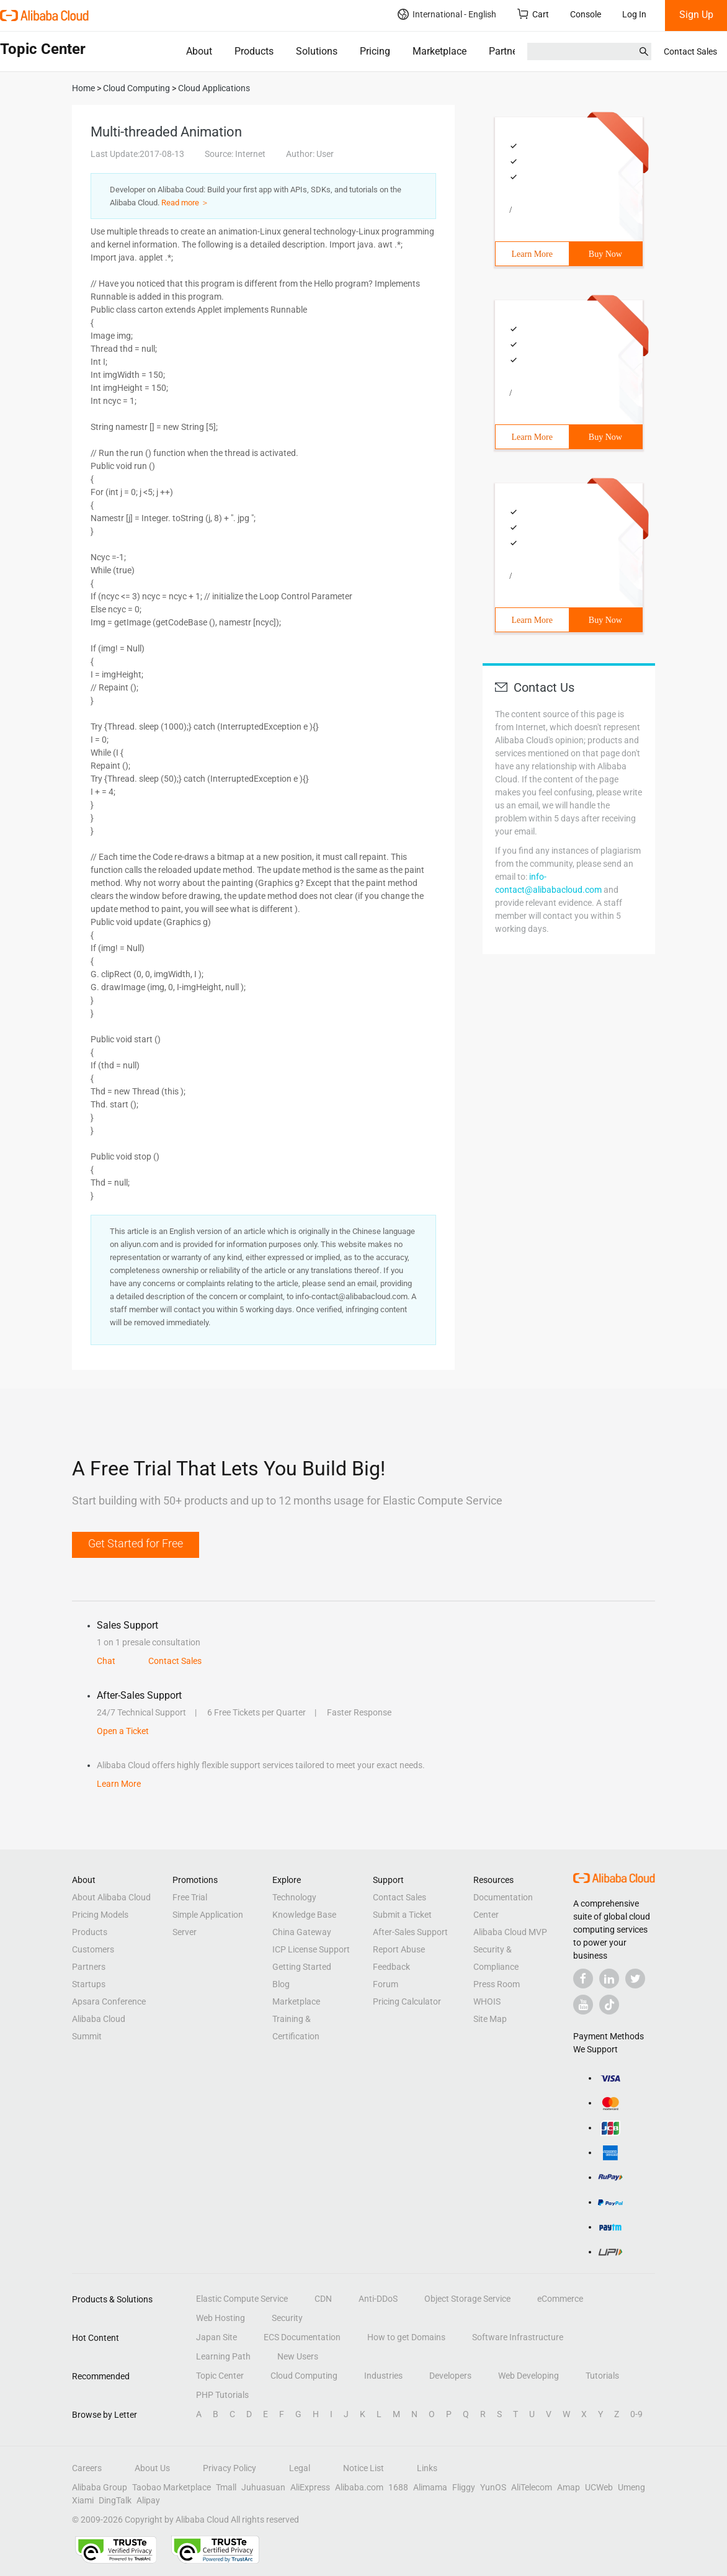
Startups (88, 1984)
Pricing (375, 51)
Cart (533, 14)
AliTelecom (531, 2487)
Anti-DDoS (378, 2299)
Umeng (631, 2487)
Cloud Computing (303, 2376)
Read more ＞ (185, 202)
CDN (323, 2299)
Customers (93, 1949)
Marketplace (439, 51)
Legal (299, 2468)
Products (254, 51)
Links (427, 2468)
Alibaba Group (99, 2487)
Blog (281, 1984)
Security (287, 2318)
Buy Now (605, 254)
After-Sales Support (410, 1932)
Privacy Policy (229, 2468)
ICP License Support (311, 1949)
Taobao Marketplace (171, 2487)
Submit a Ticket (402, 1915)
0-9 (636, 2414)
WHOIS (487, 2001)
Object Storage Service (467, 2299)
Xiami (83, 2500)
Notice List (363, 2468)
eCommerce (560, 2299)
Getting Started (301, 1967)
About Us (152, 2468)
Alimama (430, 2487)
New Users (297, 2356)
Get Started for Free (135, 1543)
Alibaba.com (359, 2487)
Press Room (496, 1984)
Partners (507, 51)
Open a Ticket (123, 1731)
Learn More (532, 254)
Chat (106, 1661)
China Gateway (301, 1932)
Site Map (490, 2019)
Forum (385, 1984)
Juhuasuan (263, 2487)
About (199, 51)
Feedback (391, 1967)
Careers (87, 2468)
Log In (634, 14)
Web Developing (528, 2376)
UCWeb (599, 2487)
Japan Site (216, 2337)
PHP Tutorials (222, 2395)
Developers (450, 2376)
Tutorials (602, 2376)
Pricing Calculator (407, 2001)
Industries (383, 2376)
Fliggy (463, 2487)
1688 (398, 2487)
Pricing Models (100, 1915)
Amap (568, 2487)
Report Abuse (399, 1949)
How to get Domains (406, 2337)
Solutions (316, 51)
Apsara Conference (109, 2001)
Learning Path (223, 2356)
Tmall (226, 2487)
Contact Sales (690, 51)
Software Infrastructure (517, 2337)
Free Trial (189, 1897)
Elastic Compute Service (242, 2299)
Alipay (148, 2500)
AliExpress (310, 2487)
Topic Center (220, 2376)
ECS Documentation (302, 2337)
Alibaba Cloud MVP (510, 1932)
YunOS (493, 2487)
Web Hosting (220, 2318)
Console (585, 14)
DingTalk (115, 2500)
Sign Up (696, 14)
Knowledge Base (304, 1915)
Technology (294, 1897)
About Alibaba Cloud (111, 1897)
